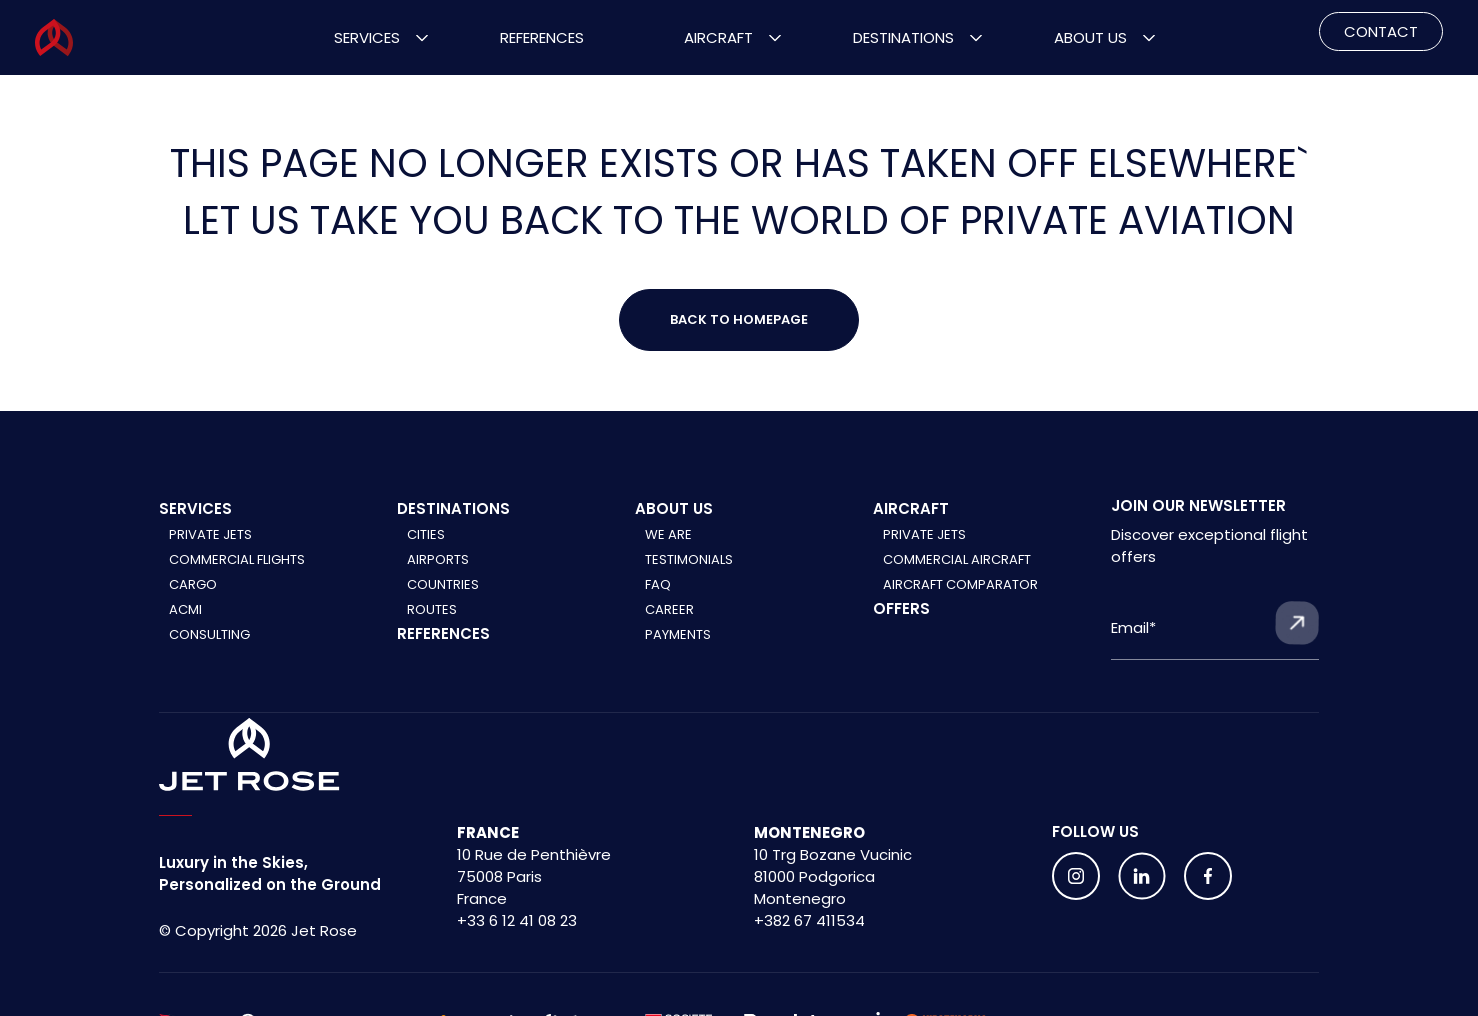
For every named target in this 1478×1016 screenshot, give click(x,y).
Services (367, 37)
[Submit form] (1297, 623)
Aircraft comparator (960, 584)
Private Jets (210, 534)
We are (668, 534)
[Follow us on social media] (1076, 876)
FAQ (658, 584)
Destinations (903, 37)
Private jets (924, 534)
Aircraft (718, 37)
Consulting (209, 634)
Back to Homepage (739, 319)
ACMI (185, 609)
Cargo (193, 584)
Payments (678, 634)
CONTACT (1381, 31)
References (542, 37)
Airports (438, 559)
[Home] (249, 755)
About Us (1090, 37)
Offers (901, 608)
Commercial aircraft (957, 559)
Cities (426, 534)
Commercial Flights (237, 559)
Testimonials (689, 559)
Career (669, 609)
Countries (443, 584)
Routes (432, 609)
